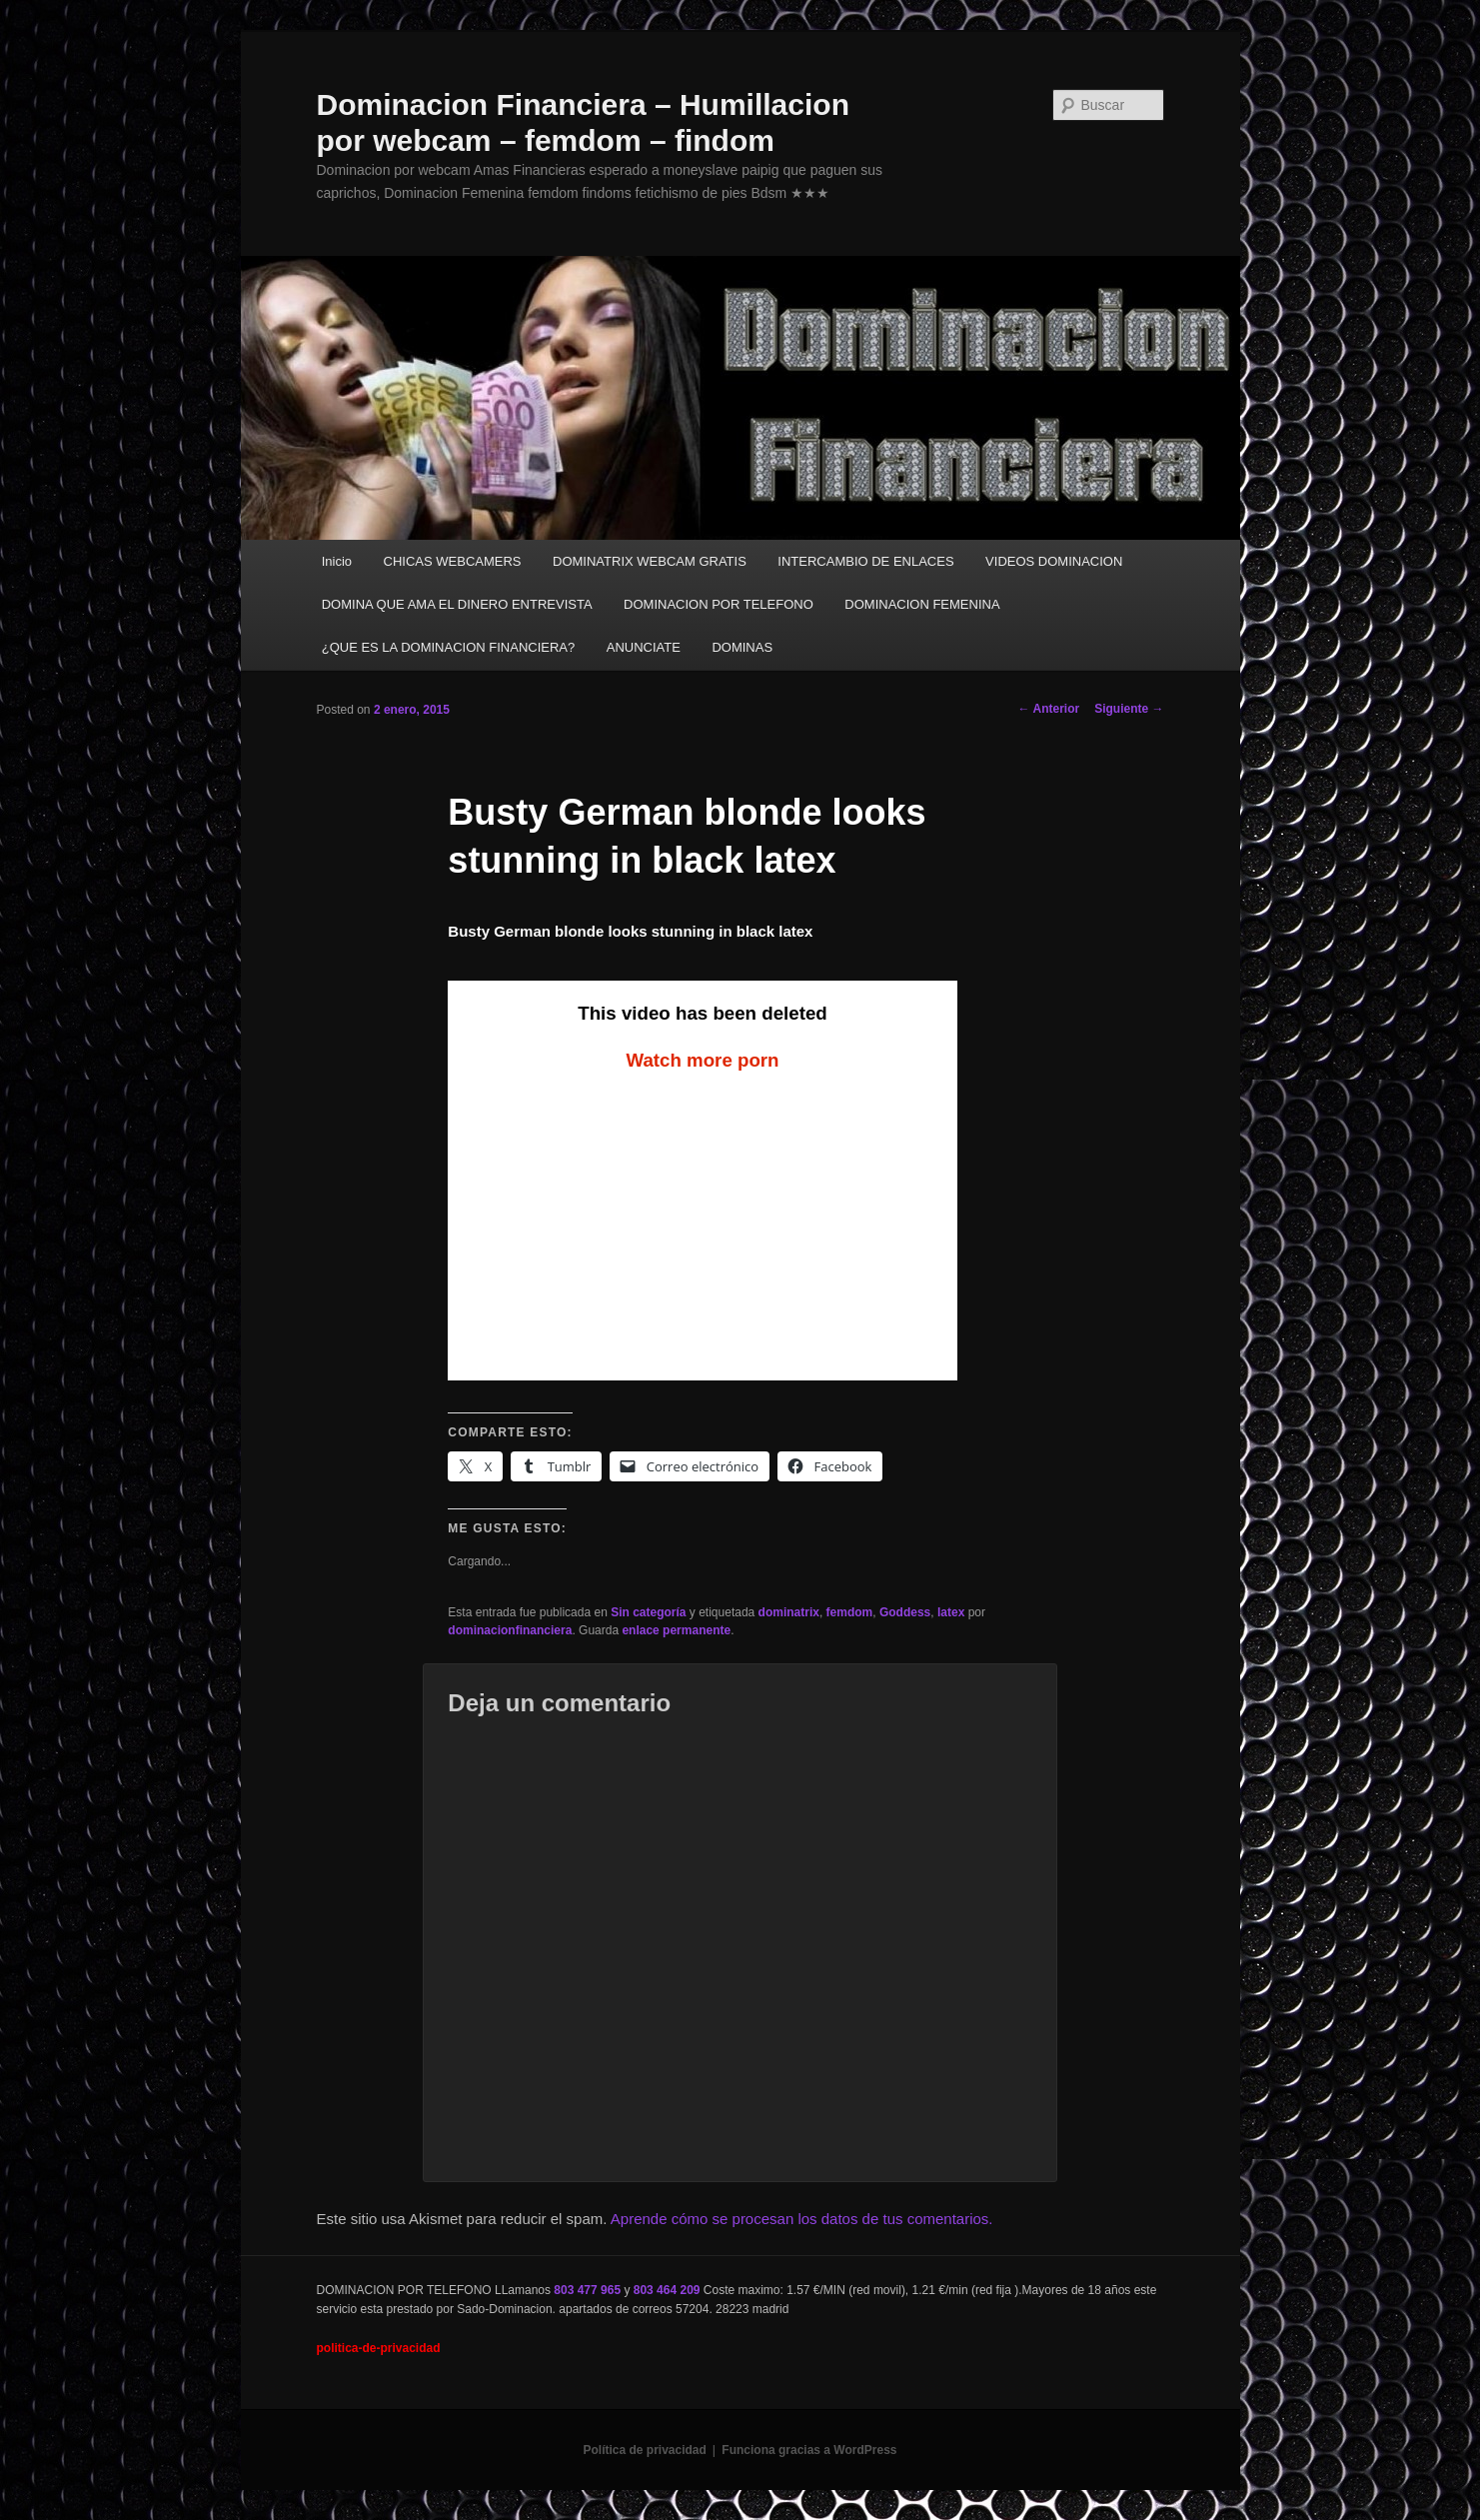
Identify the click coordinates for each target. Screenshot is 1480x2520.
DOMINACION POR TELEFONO (718, 604)
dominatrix (788, 1612)
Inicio (337, 561)
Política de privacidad (644, 2450)
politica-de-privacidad (379, 2348)
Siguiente (1128, 709)
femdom (849, 1612)
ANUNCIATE (644, 647)
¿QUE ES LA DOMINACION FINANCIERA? (449, 647)
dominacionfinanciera (510, 1630)
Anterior (1049, 709)
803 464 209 (667, 2290)
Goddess (904, 1612)
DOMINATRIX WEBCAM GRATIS (649, 561)
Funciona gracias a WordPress (809, 2450)
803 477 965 (587, 2290)
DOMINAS (742, 647)
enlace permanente (676, 1630)
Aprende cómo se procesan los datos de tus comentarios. (802, 2218)
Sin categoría (648, 1612)
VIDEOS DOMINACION (1053, 561)
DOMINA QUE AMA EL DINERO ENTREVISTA (457, 604)
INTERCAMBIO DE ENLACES (865, 561)
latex (950, 1612)
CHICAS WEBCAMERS (453, 561)
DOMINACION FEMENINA (921, 604)
